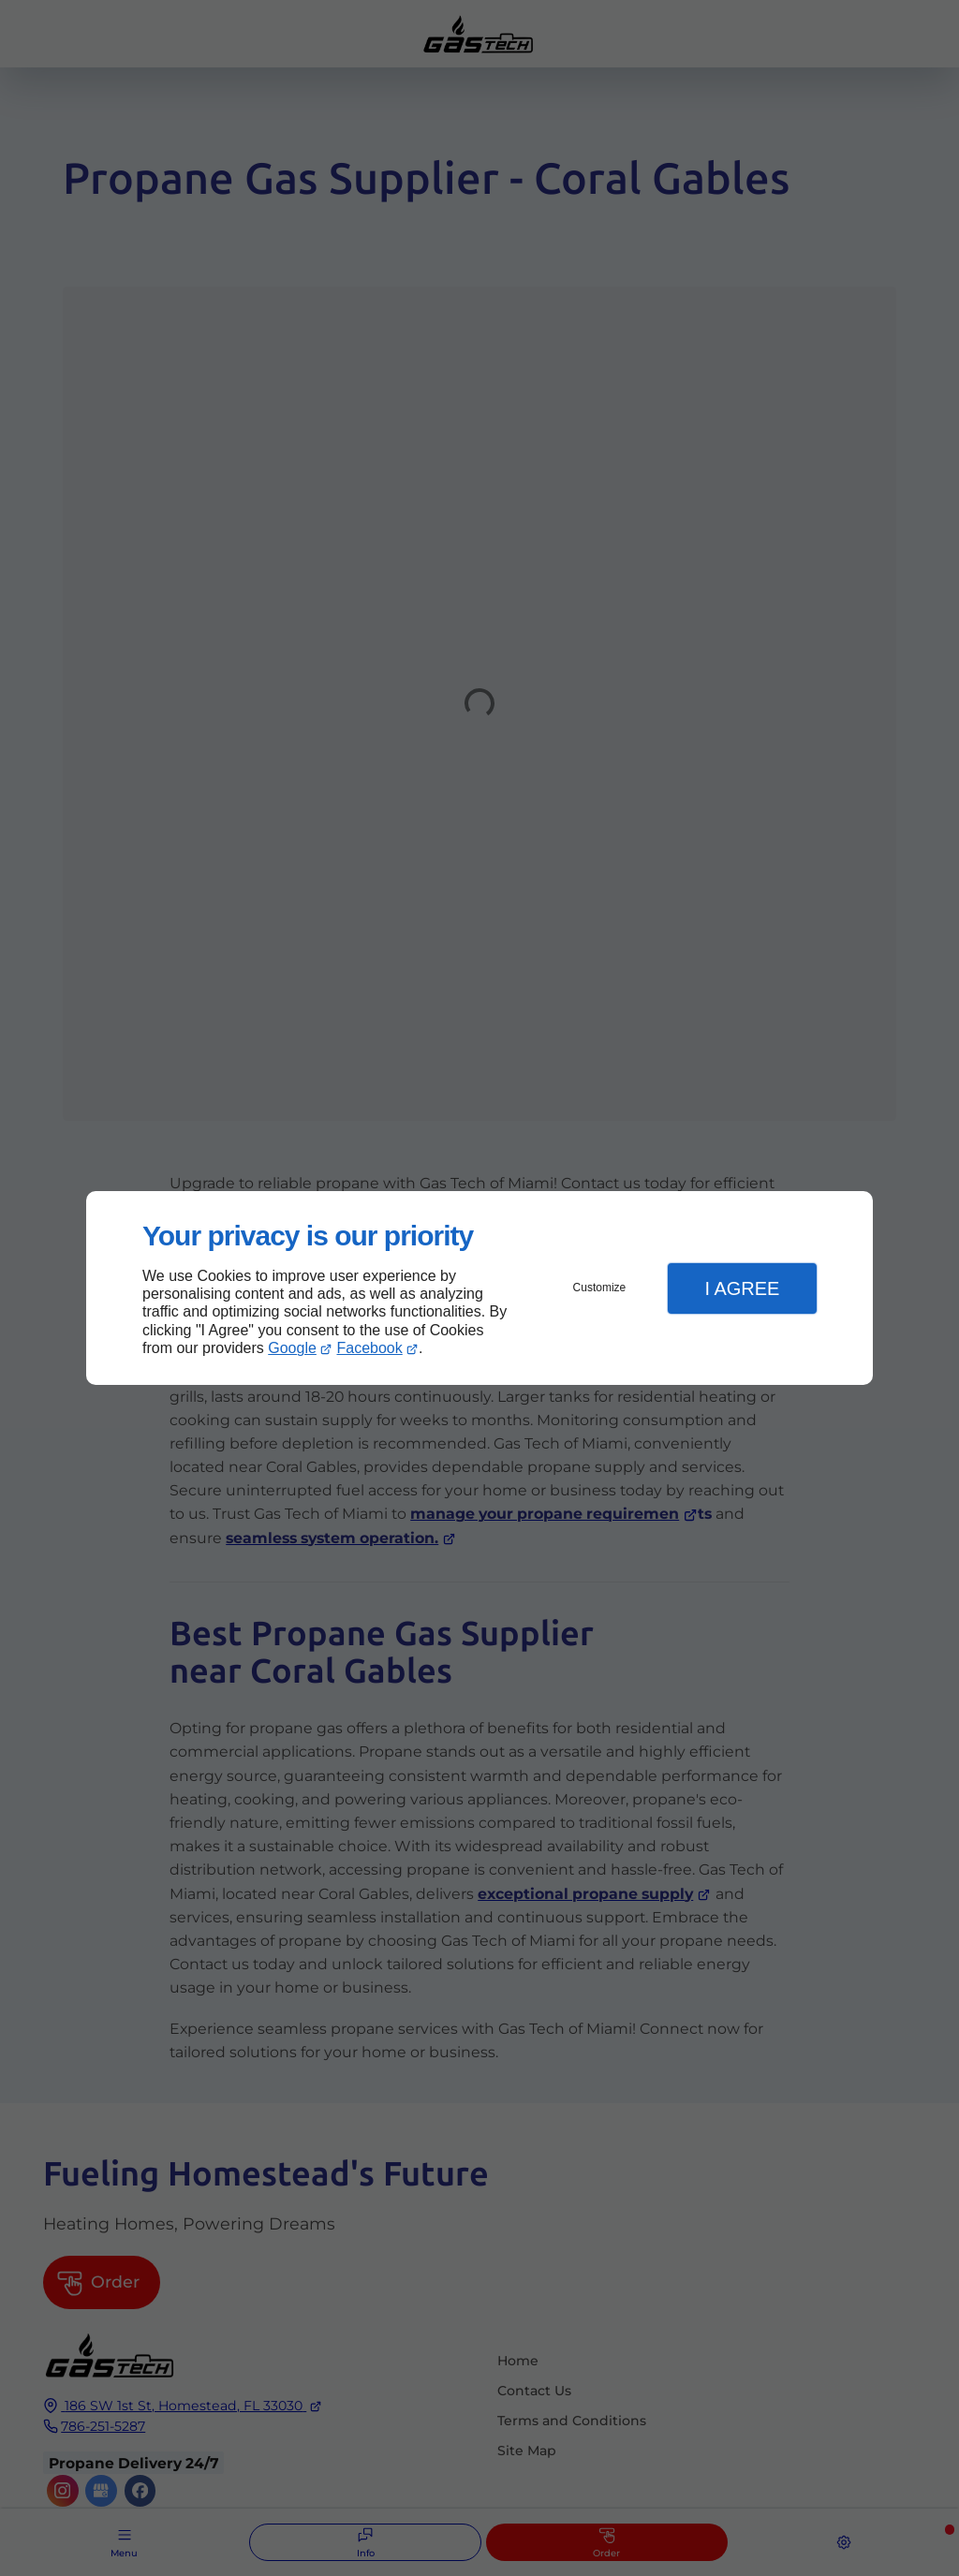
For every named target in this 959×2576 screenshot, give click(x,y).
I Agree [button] (741, 1288)
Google (292, 1348)
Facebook (370, 1348)
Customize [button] (600, 1287)
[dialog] (479, 1288)
